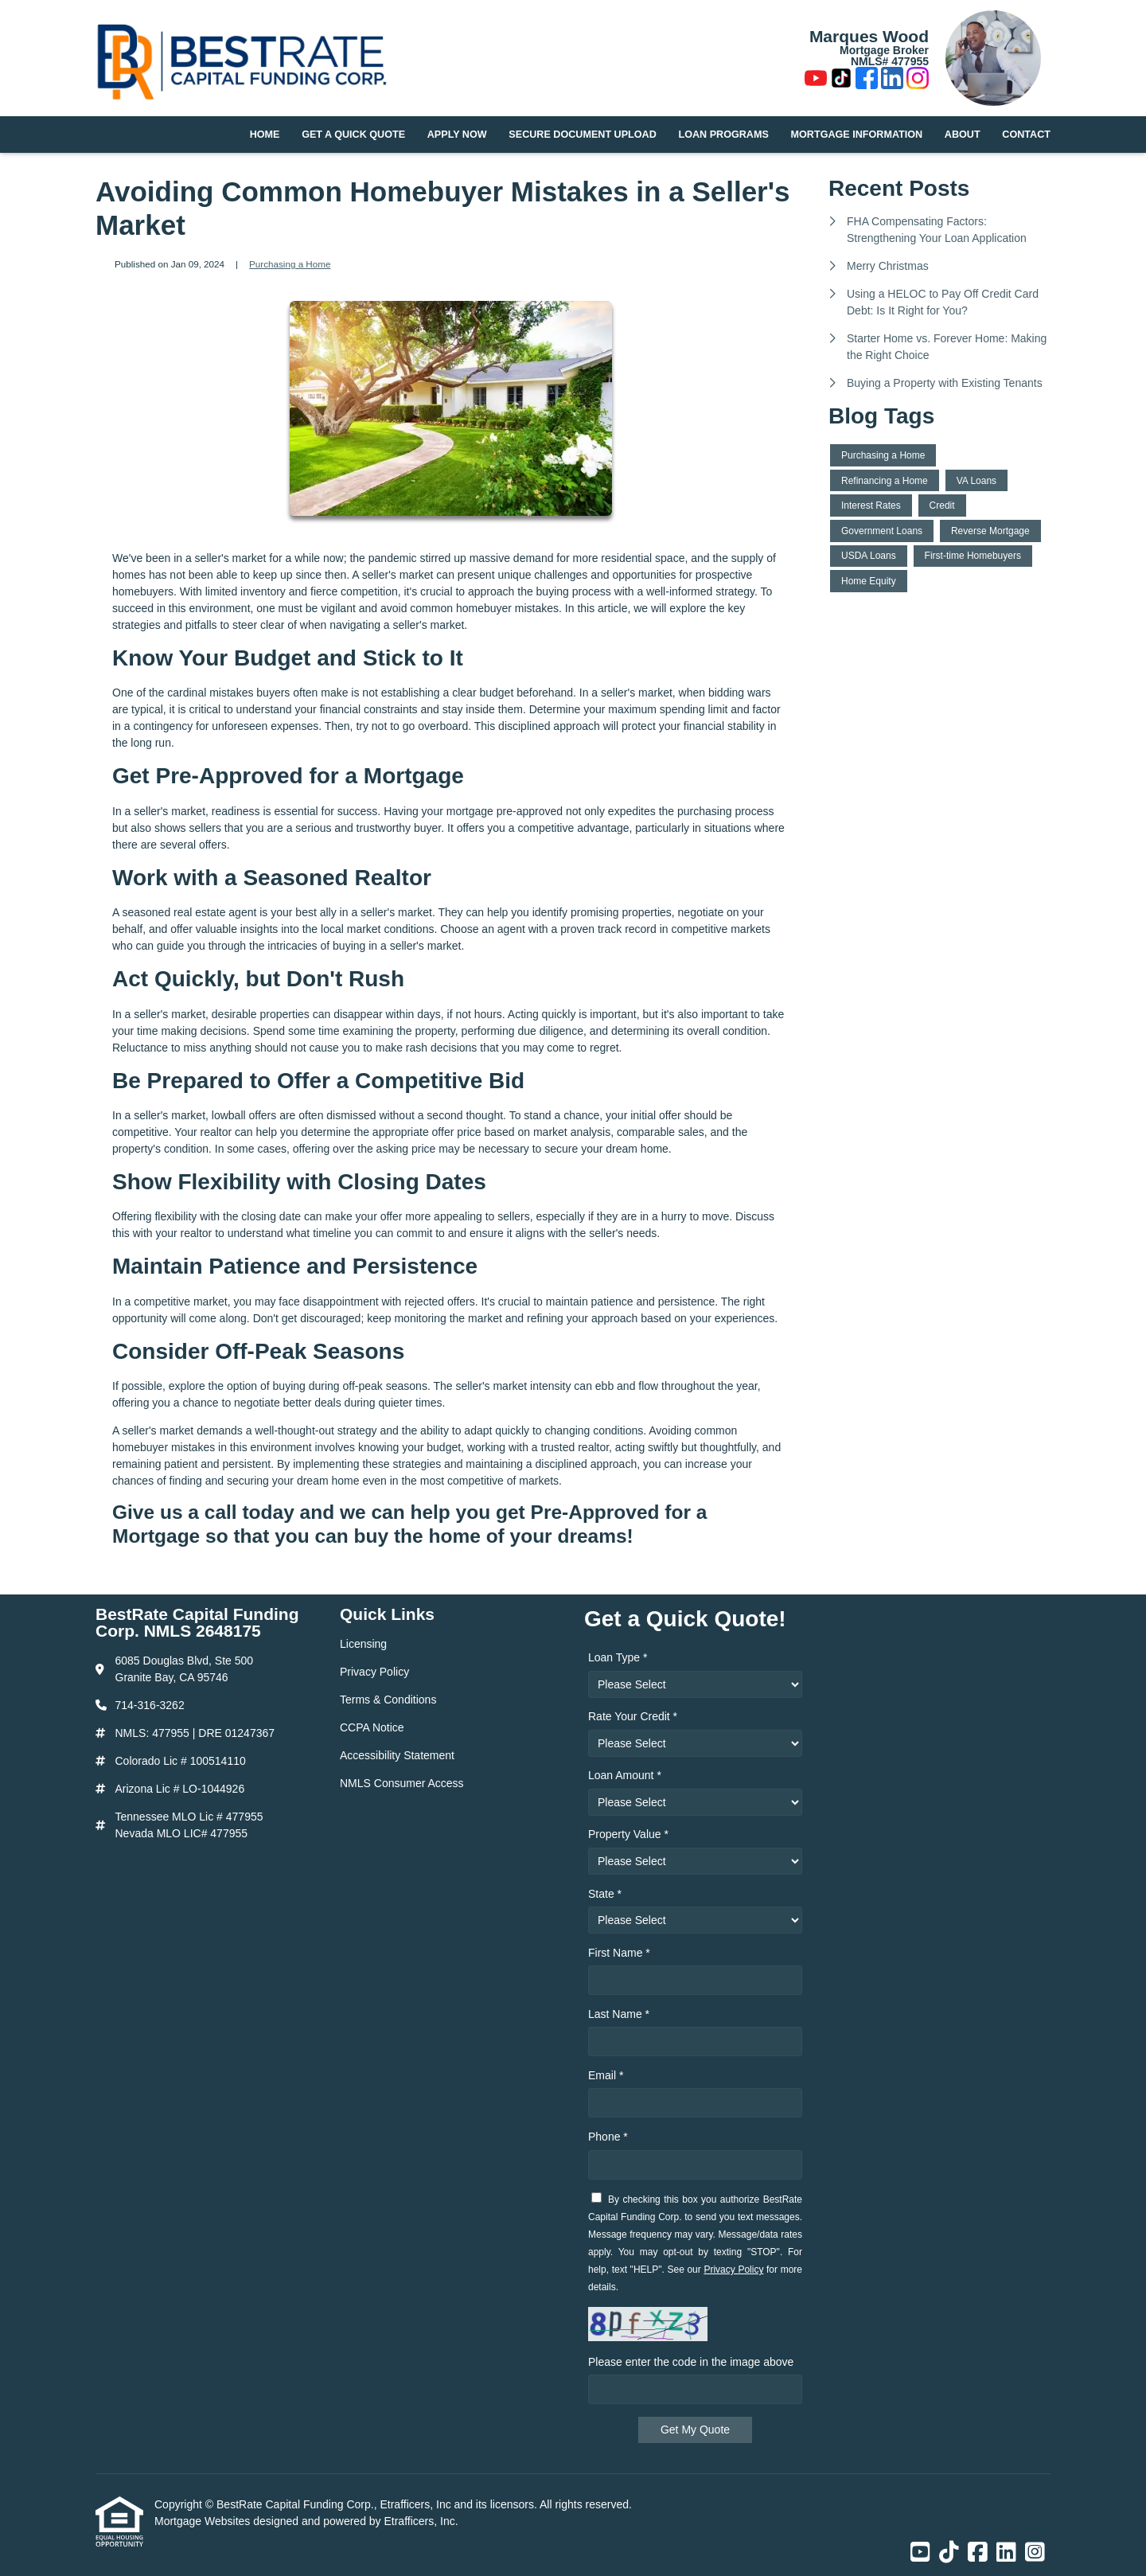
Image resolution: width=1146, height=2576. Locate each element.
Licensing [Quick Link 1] (363, 1643)
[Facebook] (867, 80)
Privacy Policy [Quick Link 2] (374, 1671)
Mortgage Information (857, 134)
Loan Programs (724, 134)
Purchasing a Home (289, 264)
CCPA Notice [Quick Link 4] (372, 1727)
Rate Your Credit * (632, 1716)
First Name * (619, 1952)
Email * (605, 2075)
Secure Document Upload (582, 134)
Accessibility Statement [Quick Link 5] (397, 1755)
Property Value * (628, 1834)
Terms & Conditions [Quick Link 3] (388, 1699)
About (962, 134)
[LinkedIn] (892, 80)
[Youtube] (816, 80)
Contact (1026, 134)
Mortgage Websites (203, 2521)
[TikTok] (841, 80)
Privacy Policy (733, 2269)
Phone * (608, 2136)
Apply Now (457, 134)
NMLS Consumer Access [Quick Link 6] (402, 1783)
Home (265, 134)
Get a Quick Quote (353, 134)
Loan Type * (617, 1657)
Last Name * (618, 2014)
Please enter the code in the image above (690, 2361)
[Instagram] (917, 80)
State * (605, 1893)
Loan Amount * (624, 1775)
